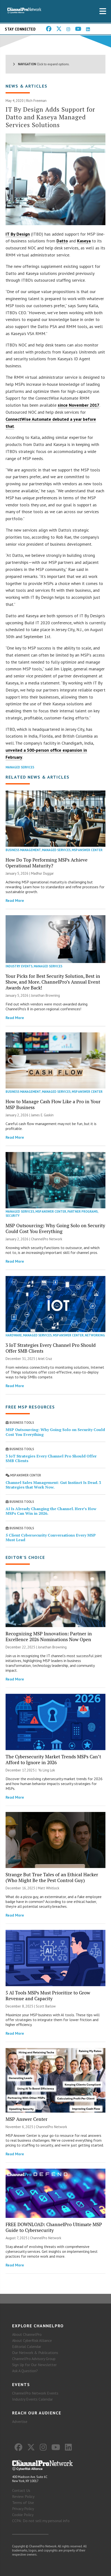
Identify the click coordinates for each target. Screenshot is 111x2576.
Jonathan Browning (45, 995)
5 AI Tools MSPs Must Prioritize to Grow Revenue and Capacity (48, 1995)
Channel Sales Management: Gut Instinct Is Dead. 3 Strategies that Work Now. (53, 1485)
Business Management (23, 850)
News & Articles (27, 86)
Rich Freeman (36, 100)
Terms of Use (23, 2502)
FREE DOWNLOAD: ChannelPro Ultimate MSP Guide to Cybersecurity (54, 2227)
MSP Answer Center (87, 850)
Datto (62, 241)
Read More (15, 900)
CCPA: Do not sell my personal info (41, 2520)
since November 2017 (78, 405)
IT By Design (18, 234)
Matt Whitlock (48, 1888)
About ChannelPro (27, 2334)
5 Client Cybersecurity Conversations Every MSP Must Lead (51, 1537)
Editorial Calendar (26, 2346)
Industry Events (19, 966)
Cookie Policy (22, 2514)
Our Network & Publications (35, 2352)
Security (13, 1216)
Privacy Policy (23, 2508)
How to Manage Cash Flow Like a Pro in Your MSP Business (53, 1104)
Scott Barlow (46, 2006)
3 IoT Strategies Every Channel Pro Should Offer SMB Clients (51, 1348)
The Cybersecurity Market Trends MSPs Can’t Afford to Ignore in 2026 (53, 1759)
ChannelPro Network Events (35, 2393)
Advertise (19, 2421)
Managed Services (20, 767)
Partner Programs (82, 1212)
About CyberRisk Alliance (32, 2340)
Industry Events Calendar (32, 2399)
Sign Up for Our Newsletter (34, 2364)
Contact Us (21, 2490)
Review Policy (23, 2496)
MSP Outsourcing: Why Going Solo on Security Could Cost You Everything (55, 1228)
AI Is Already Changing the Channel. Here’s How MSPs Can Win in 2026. (51, 1511)
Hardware (14, 1335)
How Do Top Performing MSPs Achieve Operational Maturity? (46, 863)
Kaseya (84, 241)
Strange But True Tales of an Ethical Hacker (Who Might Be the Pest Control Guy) (52, 1877)
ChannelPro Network (46, 1239)
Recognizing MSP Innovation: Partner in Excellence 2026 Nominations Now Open (49, 1636)
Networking (95, 1335)
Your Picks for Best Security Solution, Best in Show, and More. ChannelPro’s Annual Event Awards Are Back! (53, 982)
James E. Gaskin (42, 1115)
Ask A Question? (25, 2370)
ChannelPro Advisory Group (34, 2358)
